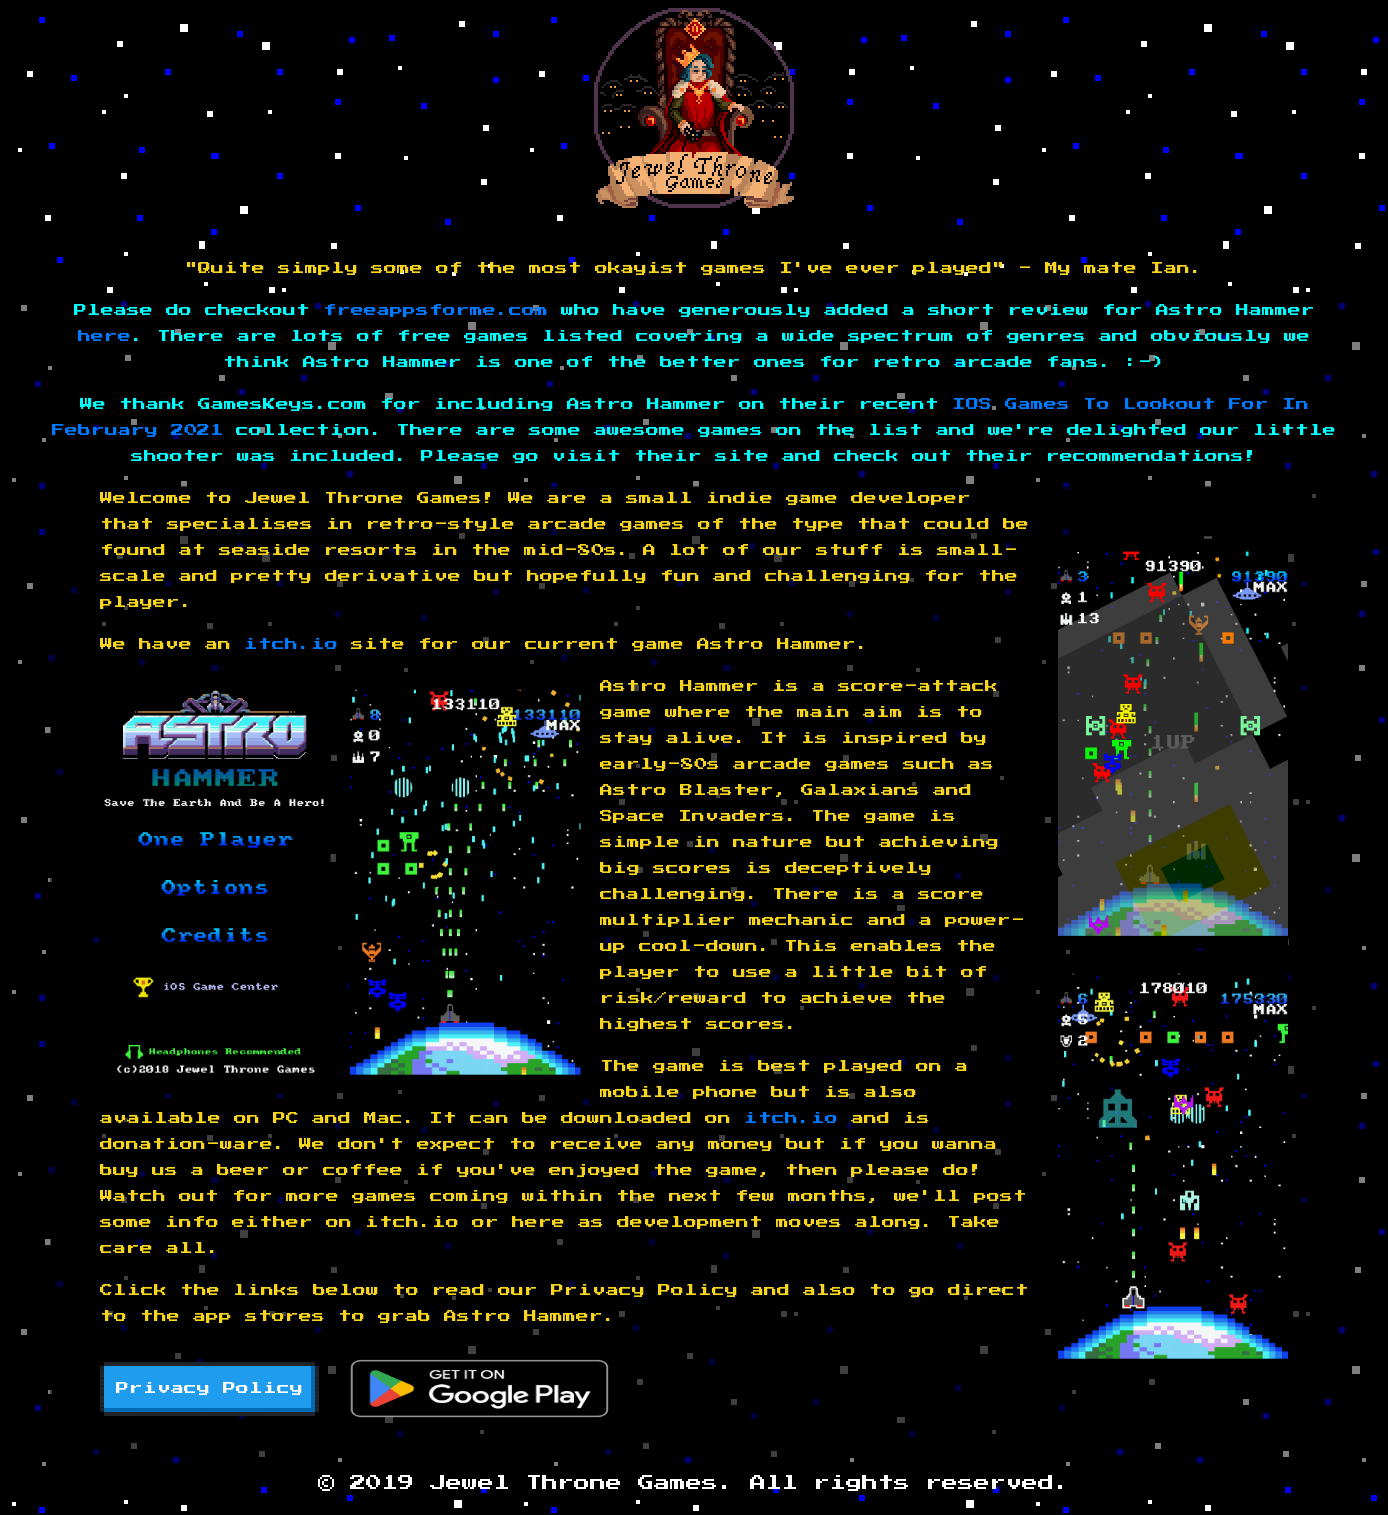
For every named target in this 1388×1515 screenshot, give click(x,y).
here (104, 336)
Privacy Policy (209, 1388)
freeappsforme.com (435, 310)
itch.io (291, 644)
